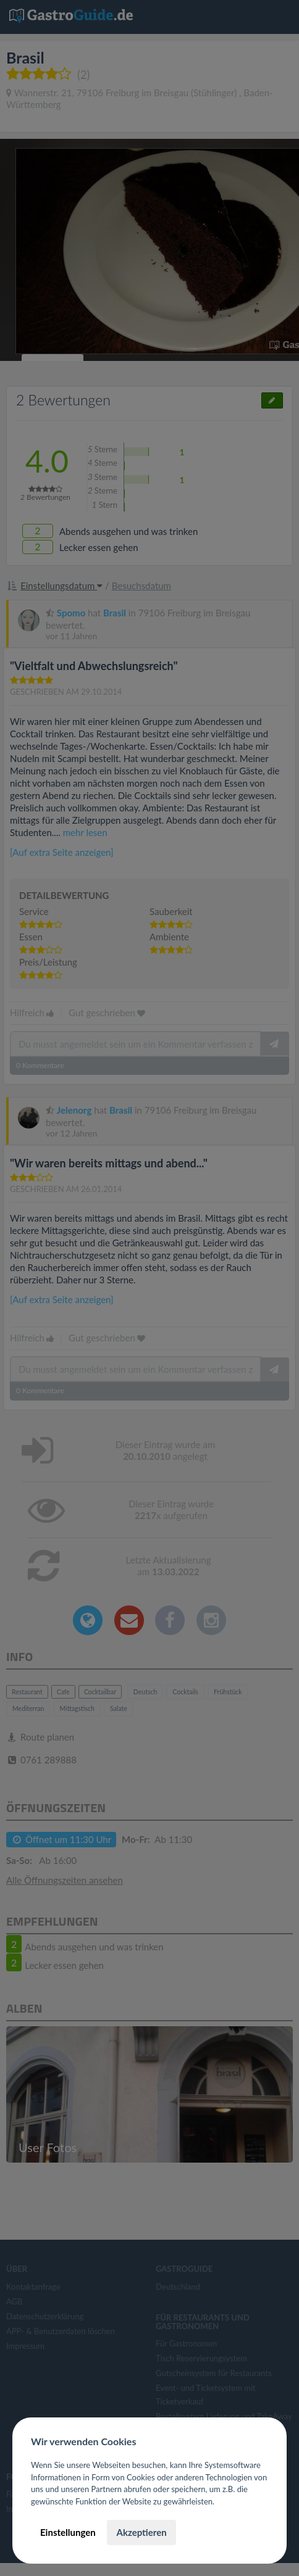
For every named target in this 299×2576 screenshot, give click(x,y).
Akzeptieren (141, 2532)
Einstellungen (68, 2532)
